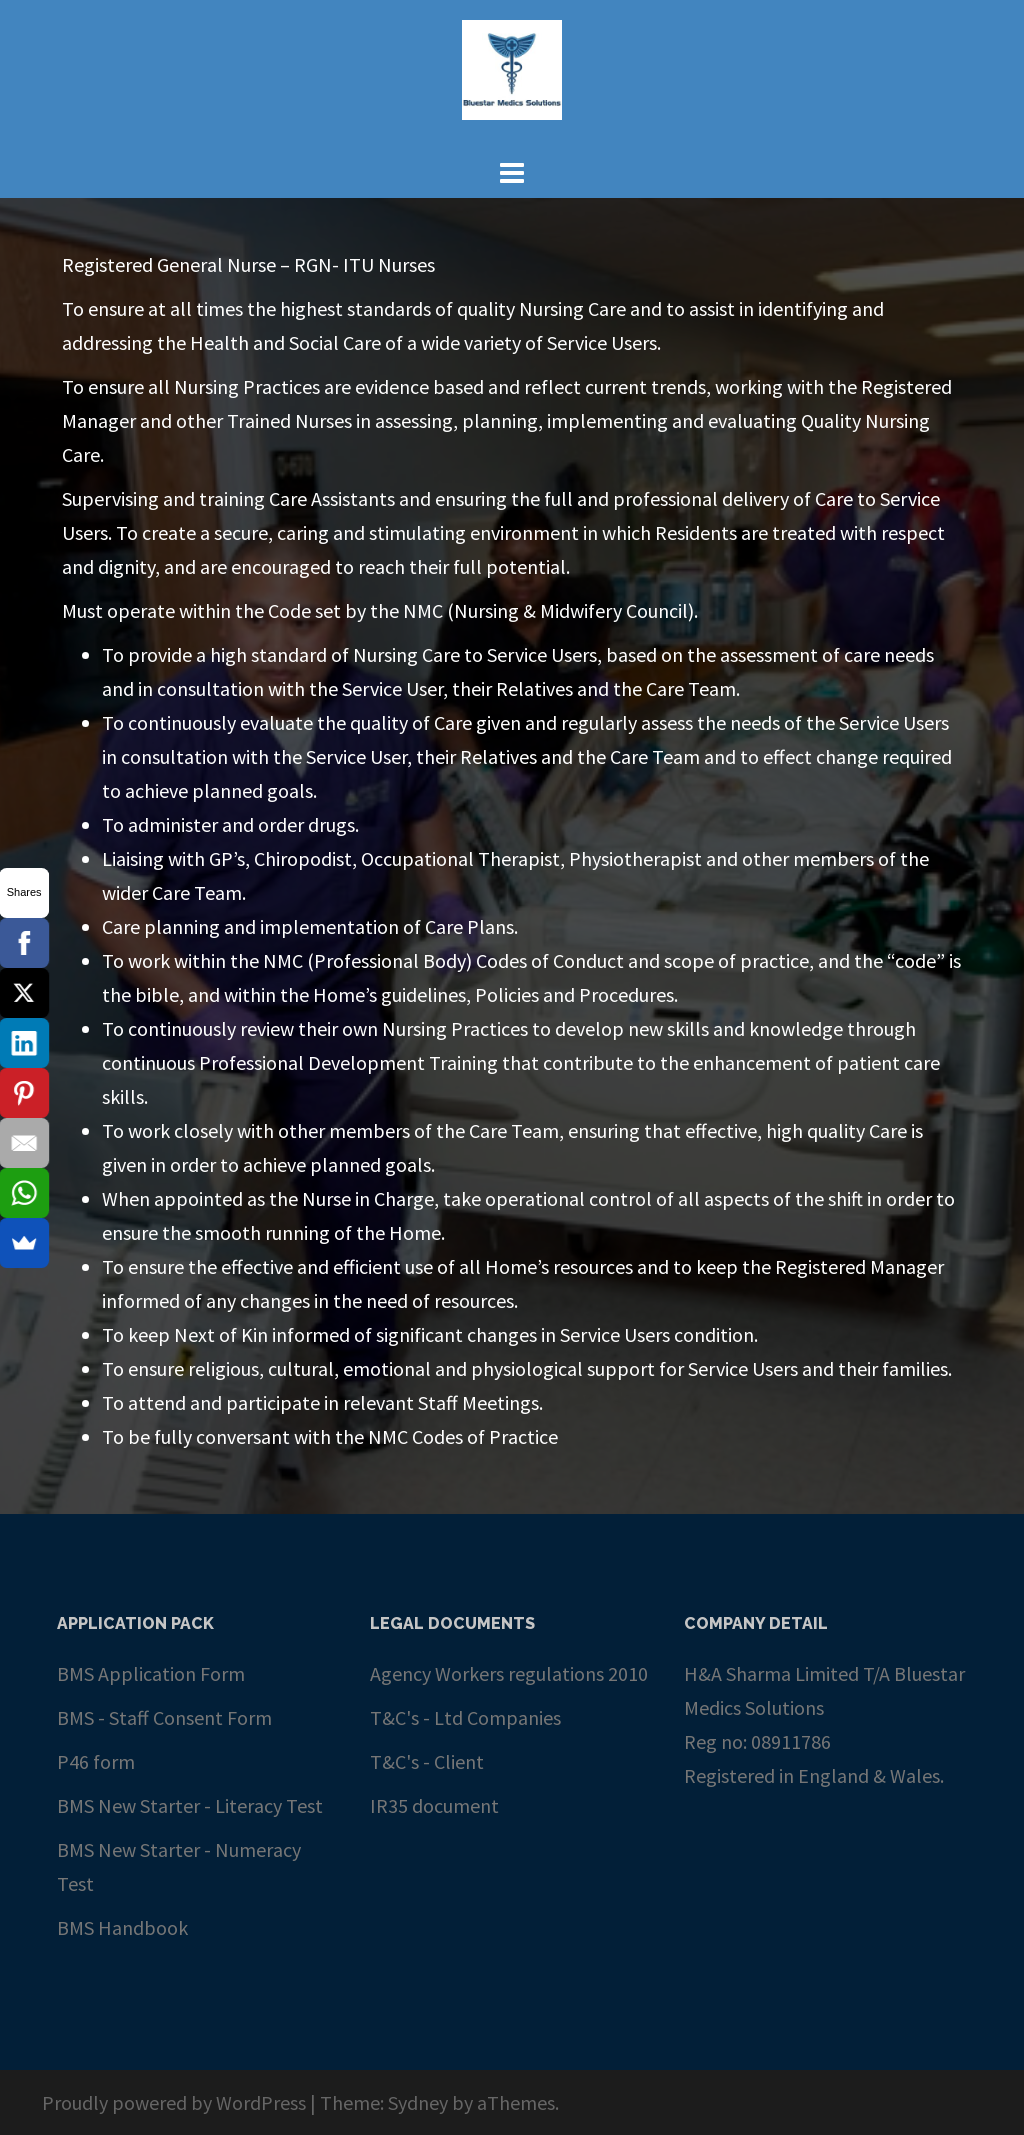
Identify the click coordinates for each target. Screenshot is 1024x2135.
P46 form (96, 1761)
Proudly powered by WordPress (174, 2102)
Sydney (418, 2102)
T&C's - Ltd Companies (465, 1717)
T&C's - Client (427, 1761)
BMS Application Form (151, 1673)
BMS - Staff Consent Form (164, 1717)
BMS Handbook (122, 1927)
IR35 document (434, 1805)
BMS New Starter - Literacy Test (190, 1805)
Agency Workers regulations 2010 (509, 1673)
